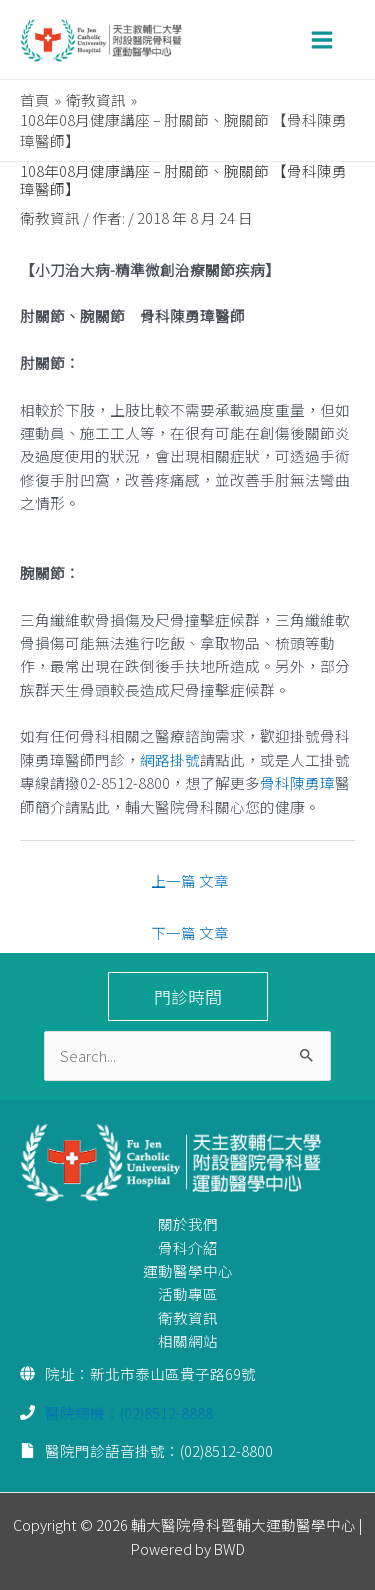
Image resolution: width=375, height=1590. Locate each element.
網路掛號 (170, 759)
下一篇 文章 (190, 932)
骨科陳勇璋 (297, 782)
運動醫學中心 (188, 1270)
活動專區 (188, 1293)
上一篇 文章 (190, 880)
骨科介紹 (188, 1247)
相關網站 (188, 1340)
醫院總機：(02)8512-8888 (129, 1412)
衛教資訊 (50, 217)
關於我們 (188, 1223)
